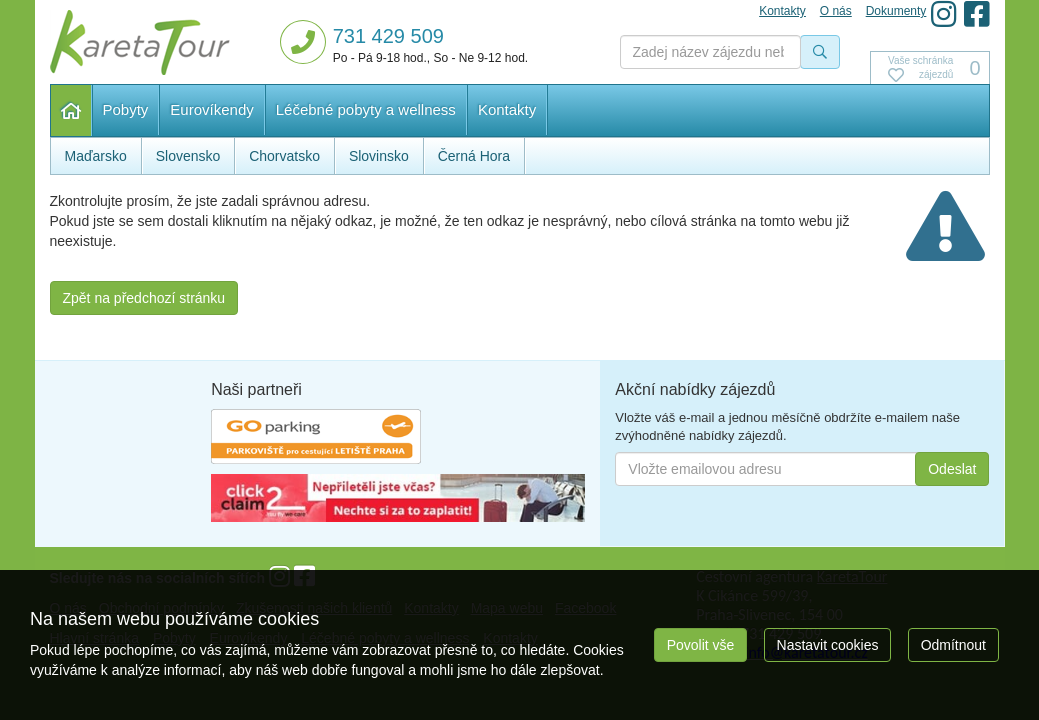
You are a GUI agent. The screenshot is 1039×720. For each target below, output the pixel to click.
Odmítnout (953, 645)
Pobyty (126, 109)
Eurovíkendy (211, 109)
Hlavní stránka (71, 110)
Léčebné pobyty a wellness (366, 109)
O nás (836, 11)
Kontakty (507, 109)
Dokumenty (896, 11)
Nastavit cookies (828, 645)
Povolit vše (701, 645)
